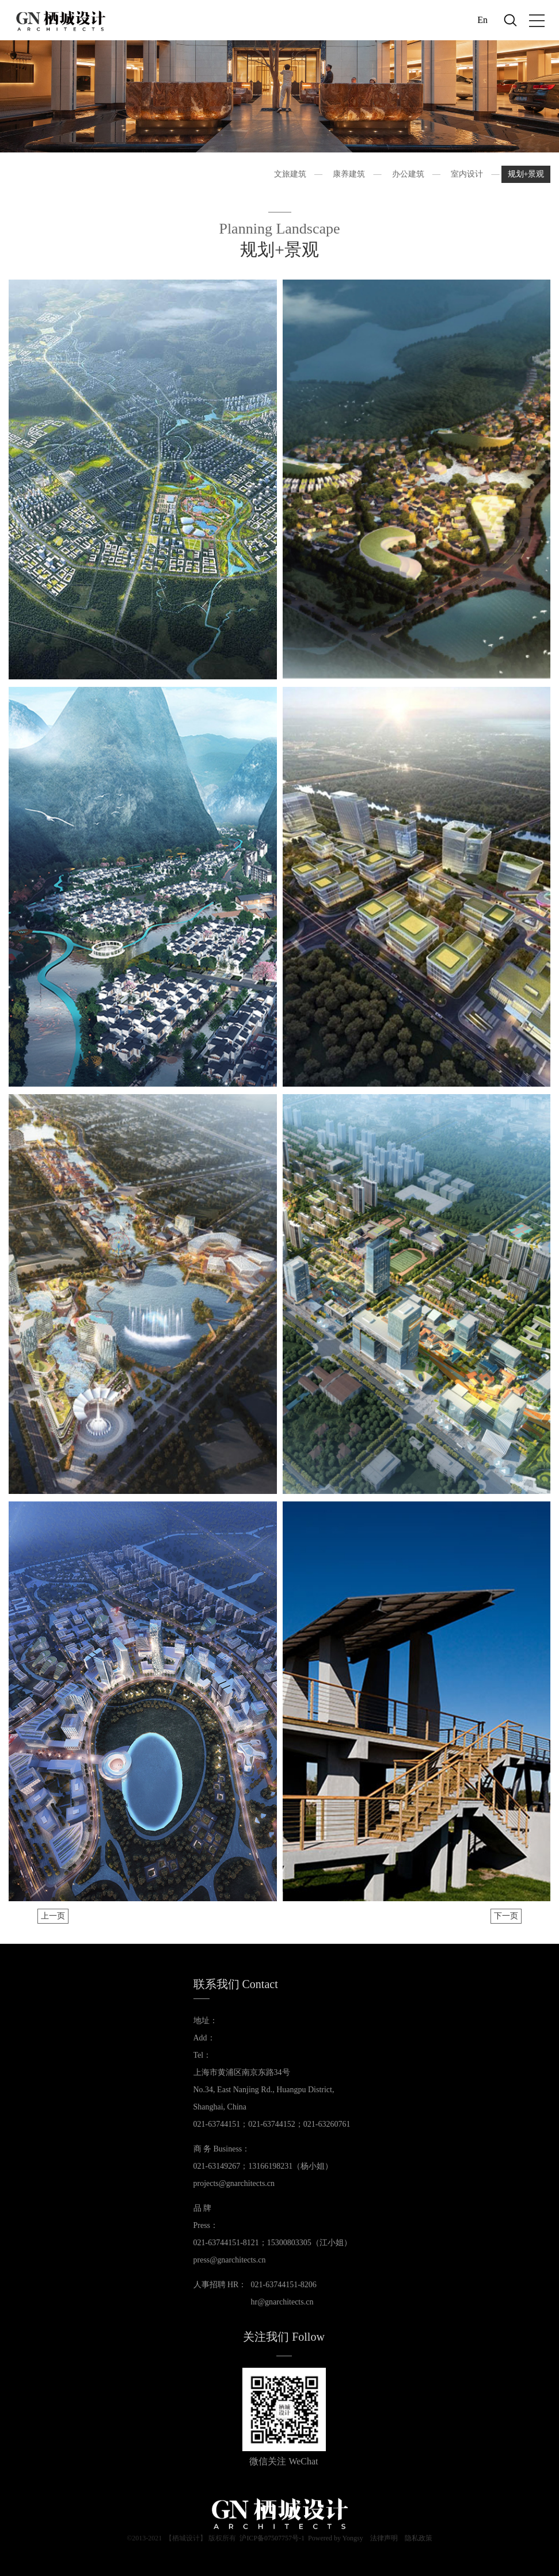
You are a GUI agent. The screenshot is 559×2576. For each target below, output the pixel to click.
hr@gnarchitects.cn (282, 2302)
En (482, 20)
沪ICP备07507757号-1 (272, 2540)
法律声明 (384, 2539)
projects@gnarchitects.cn (234, 2183)
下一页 (506, 1916)
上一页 (53, 1916)
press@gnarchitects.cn (229, 2260)
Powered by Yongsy (335, 2540)
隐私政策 (418, 2539)
